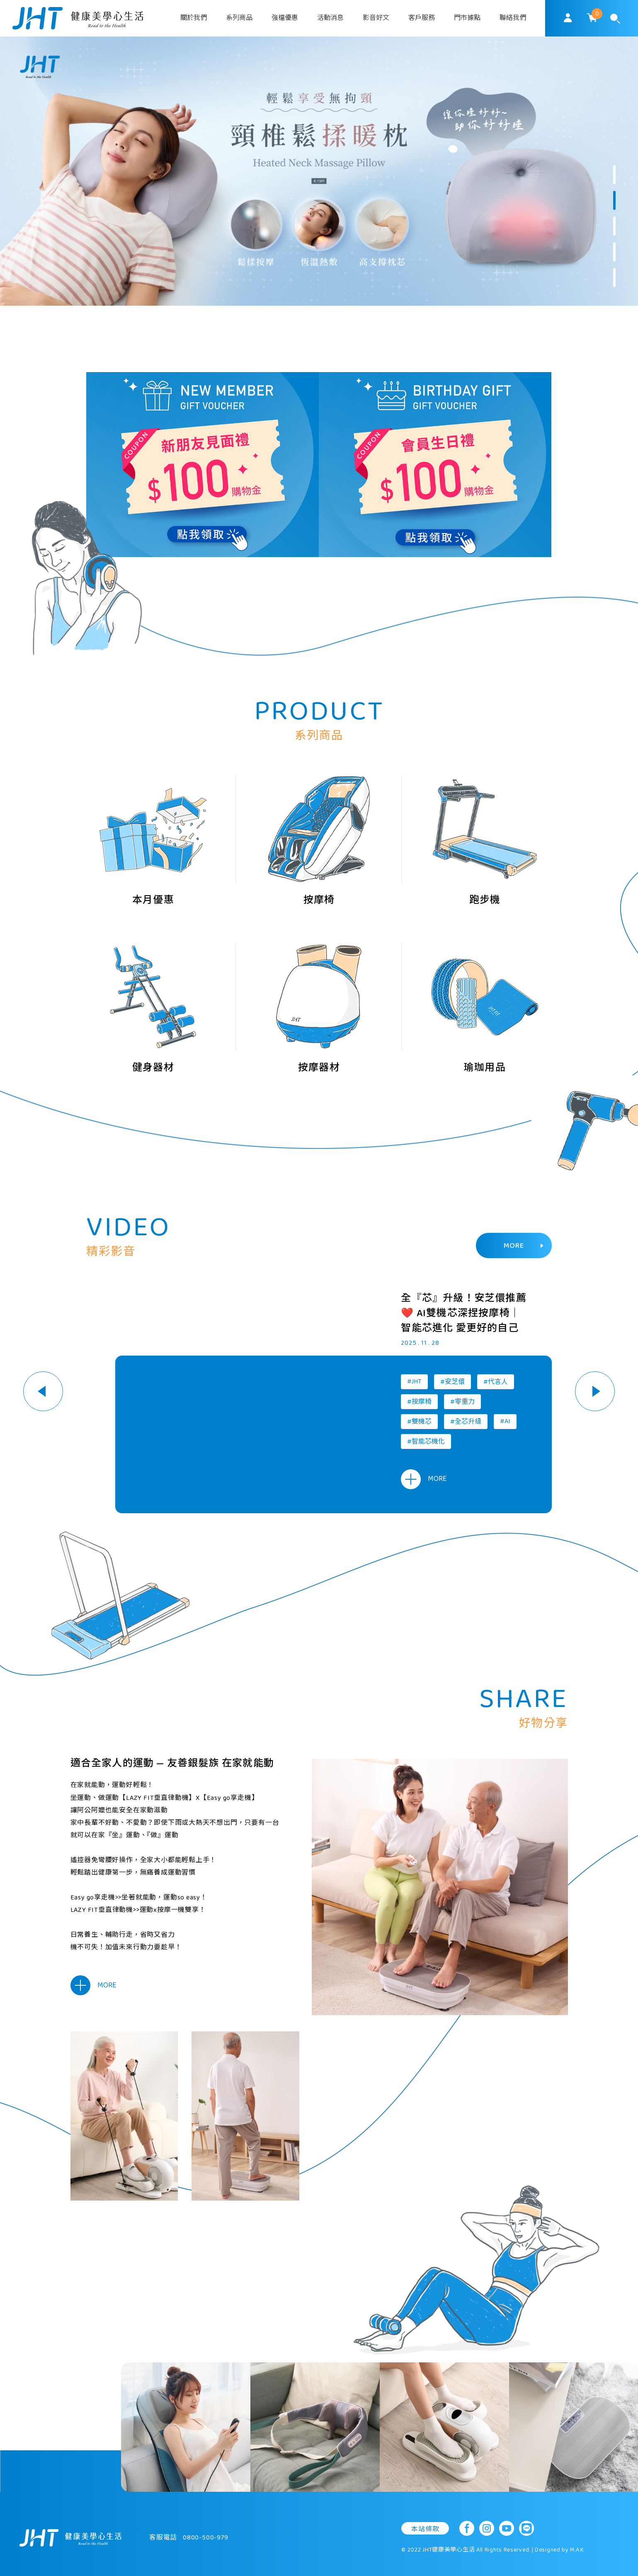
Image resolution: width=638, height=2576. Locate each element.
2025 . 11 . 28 (420, 1343)
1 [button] (614, 174)
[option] (319, 171)
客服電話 (188, 2537)
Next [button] (595, 1391)
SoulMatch (77, 18)
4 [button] (614, 251)
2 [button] (614, 200)
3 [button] (614, 226)
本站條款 (425, 2529)
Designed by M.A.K (559, 2550)
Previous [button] (43, 1391)
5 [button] (614, 277)
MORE (523, 1245)
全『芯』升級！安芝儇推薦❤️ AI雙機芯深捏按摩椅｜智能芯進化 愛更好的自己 (463, 1313)
